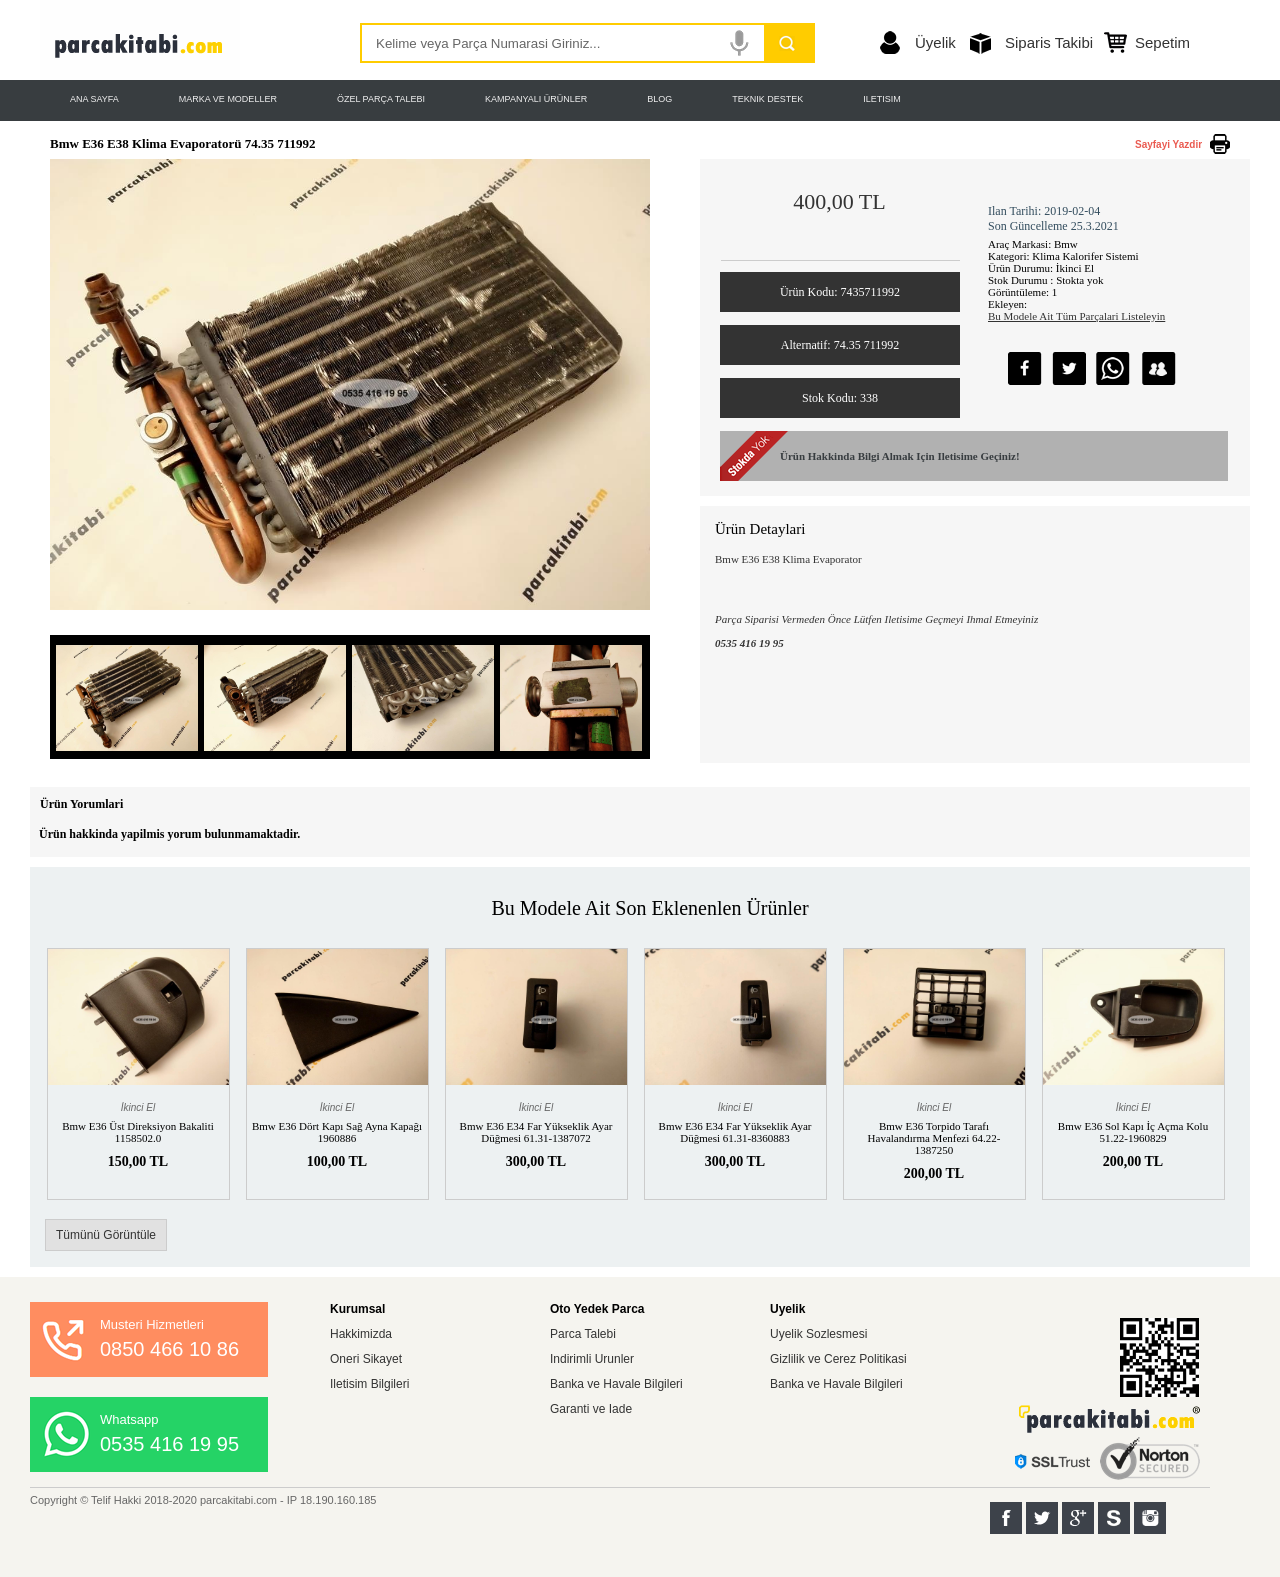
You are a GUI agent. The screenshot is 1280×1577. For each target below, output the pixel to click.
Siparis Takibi (1049, 42)
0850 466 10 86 (169, 1349)
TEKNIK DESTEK (767, 99)
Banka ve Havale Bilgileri (616, 1384)
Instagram (1150, 1518)
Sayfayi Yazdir (1168, 144)
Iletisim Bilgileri (369, 1384)
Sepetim (1162, 42)
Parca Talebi (583, 1334)
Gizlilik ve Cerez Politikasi (838, 1359)
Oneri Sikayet (366, 1359)
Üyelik (935, 42)
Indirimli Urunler (592, 1359)
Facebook (1006, 1518)
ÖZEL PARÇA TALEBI (381, 99)
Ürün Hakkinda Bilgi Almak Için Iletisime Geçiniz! (900, 456)
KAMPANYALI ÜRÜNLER (536, 99)
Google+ (1078, 1518)
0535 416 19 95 (169, 1444)
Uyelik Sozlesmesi (818, 1334)
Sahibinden (1114, 1518)
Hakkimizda (361, 1334)
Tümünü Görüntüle (106, 1235)
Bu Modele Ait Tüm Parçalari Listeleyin (1076, 316)
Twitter (1042, 1518)
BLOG (659, 99)
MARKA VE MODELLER (228, 99)
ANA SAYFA (94, 99)
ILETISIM (882, 99)
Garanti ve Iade (591, 1409)
